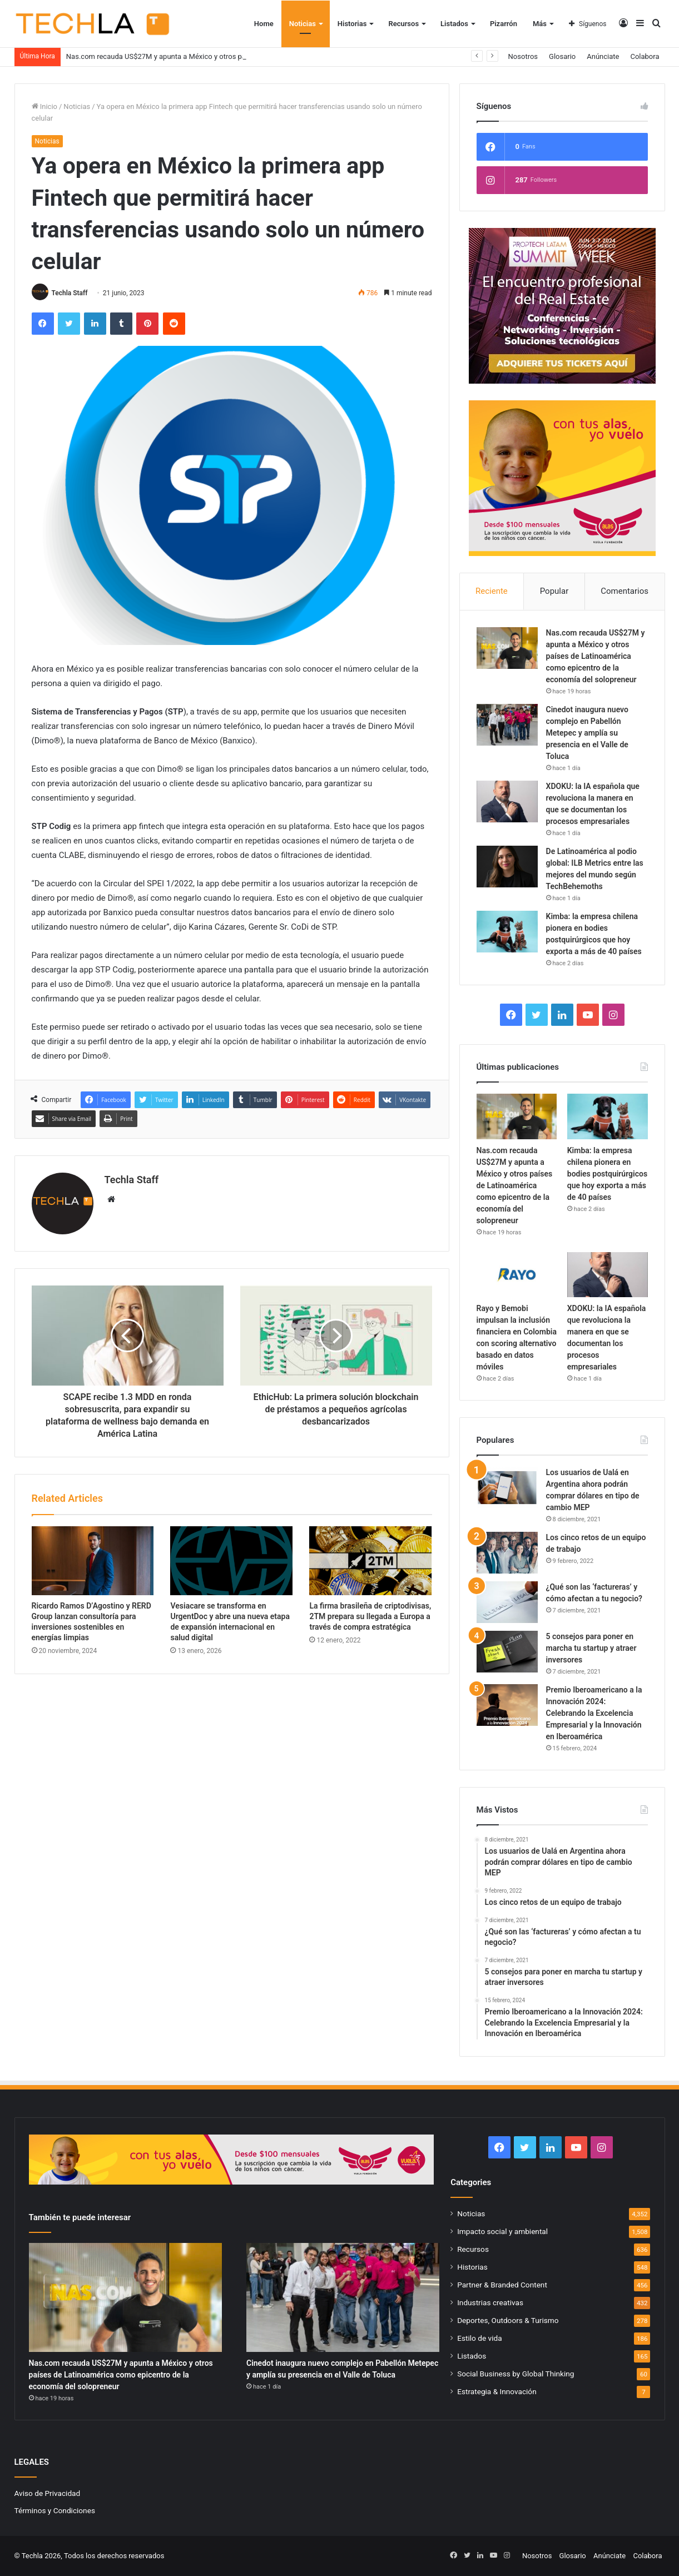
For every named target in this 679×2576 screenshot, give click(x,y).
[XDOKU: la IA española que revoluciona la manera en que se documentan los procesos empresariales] (507, 801)
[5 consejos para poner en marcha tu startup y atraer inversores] (507, 1651)
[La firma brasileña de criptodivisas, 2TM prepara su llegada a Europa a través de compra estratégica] (370, 1560)
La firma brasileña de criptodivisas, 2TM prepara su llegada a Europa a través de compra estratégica (370, 1616)
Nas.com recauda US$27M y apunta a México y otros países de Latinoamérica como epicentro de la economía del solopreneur (595, 656)
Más (540, 23)
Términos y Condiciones (54, 2510)
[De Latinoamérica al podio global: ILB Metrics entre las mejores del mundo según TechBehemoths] (507, 866)
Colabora (644, 56)
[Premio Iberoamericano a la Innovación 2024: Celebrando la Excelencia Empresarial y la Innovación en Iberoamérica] (507, 1705)
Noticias (302, 23)
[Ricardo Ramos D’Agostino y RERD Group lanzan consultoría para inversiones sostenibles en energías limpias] (93, 1560)
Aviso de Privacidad (47, 2493)
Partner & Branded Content (502, 2284)
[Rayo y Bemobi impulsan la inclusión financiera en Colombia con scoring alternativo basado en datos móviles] (517, 1275)
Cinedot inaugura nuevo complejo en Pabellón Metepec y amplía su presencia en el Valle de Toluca (587, 733)
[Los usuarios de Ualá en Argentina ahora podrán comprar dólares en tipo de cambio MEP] (507, 1487)
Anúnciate (603, 56)
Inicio (44, 106)
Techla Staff (69, 293)
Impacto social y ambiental (502, 2231)
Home (264, 23)
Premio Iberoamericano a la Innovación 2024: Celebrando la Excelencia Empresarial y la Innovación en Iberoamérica (594, 1713)
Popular (554, 591)
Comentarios (624, 591)
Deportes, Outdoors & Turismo (507, 2320)
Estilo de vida (479, 2338)
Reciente (491, 591)
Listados (454, 23)
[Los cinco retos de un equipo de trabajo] (507, 1553)
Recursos (403, 23)
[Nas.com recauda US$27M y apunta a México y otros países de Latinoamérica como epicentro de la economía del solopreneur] (507, 648)
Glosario (562, 56)
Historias (352, 23)
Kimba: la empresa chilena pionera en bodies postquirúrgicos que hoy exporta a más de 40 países (607, 1174)
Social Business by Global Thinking (515, 2373)
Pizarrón (503, 23)
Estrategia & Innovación (497, 2391)
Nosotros (523, 56)
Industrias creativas (490, 2302)
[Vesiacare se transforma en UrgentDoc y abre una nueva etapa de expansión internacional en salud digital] (231, 1560)
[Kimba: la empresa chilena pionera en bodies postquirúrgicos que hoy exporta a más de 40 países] (507, 931)
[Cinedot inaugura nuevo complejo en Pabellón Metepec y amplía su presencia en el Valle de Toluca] (507, 725)
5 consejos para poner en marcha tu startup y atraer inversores (591, 1648)
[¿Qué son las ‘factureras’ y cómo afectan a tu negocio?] (507, 1602)
